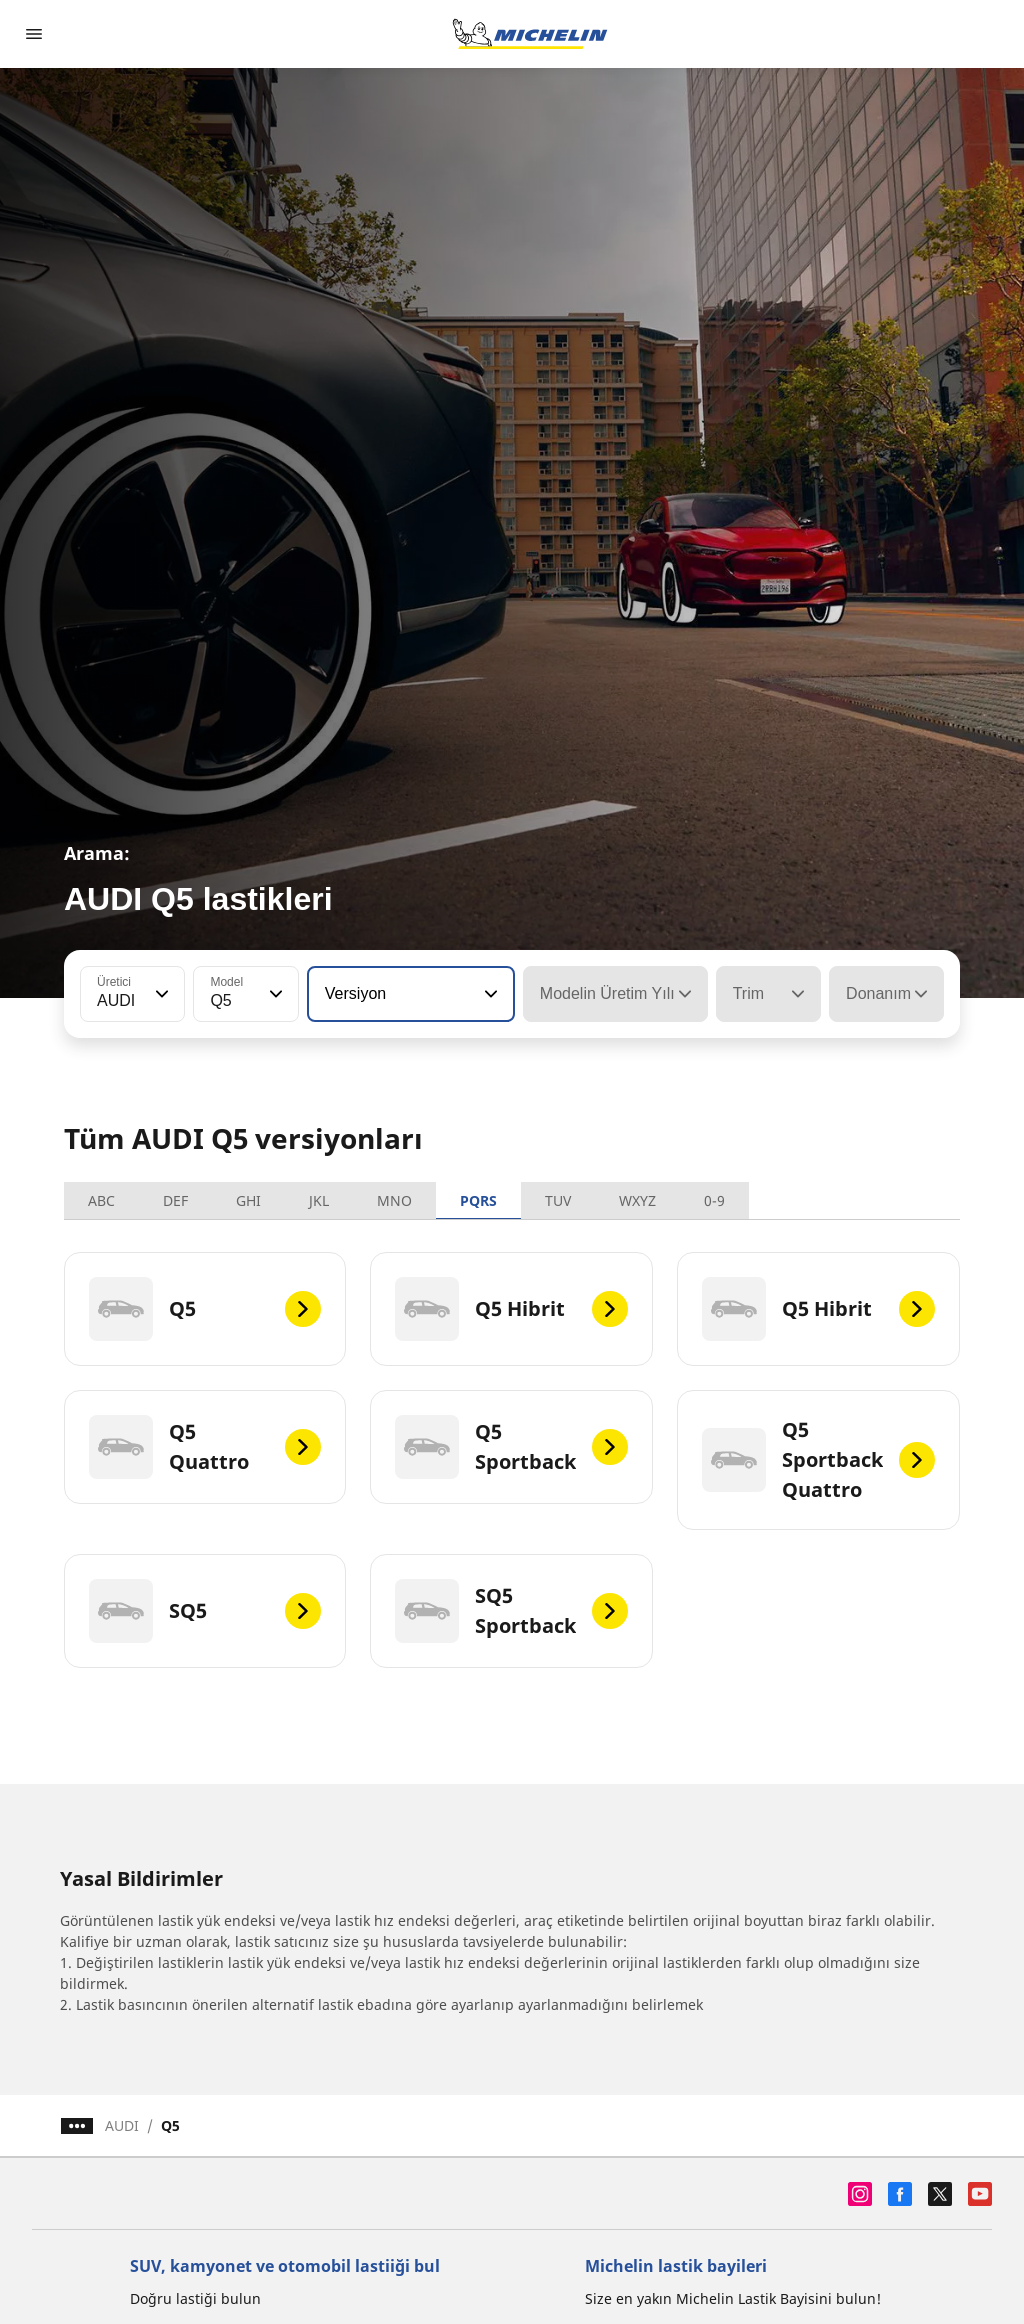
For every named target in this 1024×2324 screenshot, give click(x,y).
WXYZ (637, 1200)
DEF (175, 1200)
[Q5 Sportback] (511, 1447)
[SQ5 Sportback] (511, 1611)
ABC (101, 1200)
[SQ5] (205, 1611)
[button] (160, 994)
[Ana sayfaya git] (530, 34)
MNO (394, 1200)
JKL (319, 1200)
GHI (248, 1200)
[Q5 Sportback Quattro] (818, 1460)
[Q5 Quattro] (205, 1447)
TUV (558, 1200)
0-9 (714, 1200)
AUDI (122, 2125)
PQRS (478, 1200)
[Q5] (205, 1309)
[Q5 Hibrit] (511, 1309)
